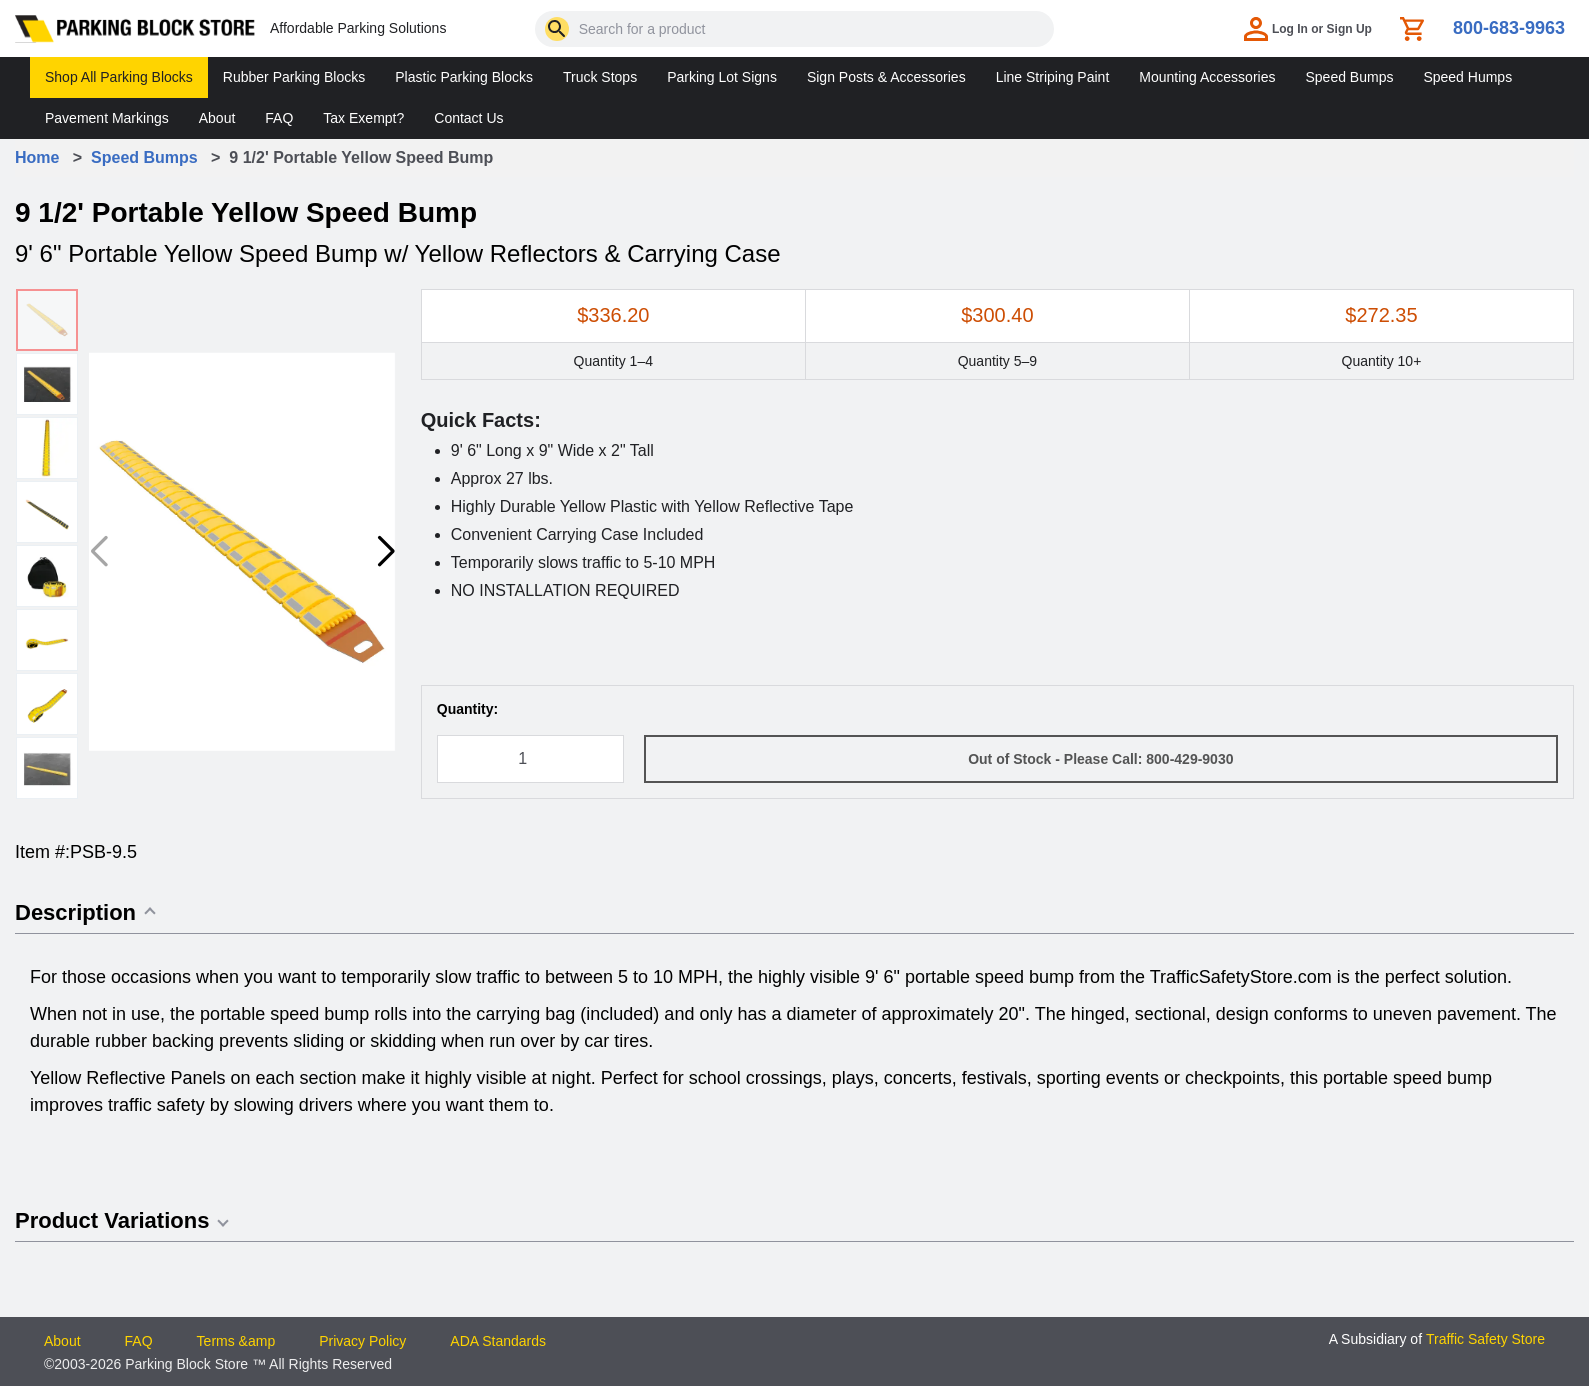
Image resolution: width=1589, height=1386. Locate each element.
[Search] (557, 29)
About (217, 118)
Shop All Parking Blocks (119, 77)
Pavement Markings (107, 118)
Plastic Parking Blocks (464, 77)
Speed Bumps (1349, 77)
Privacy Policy (362, 1341)
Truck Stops (600, 77)
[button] (385, 552)
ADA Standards (498, 1341)
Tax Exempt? (363, 118)
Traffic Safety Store (1485, 1339)
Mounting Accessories (1207, 77)
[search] (557, 29)
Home (37, 157)
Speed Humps (1467, 77)
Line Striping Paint (1053, 77)
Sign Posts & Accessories (886, 77)
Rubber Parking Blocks (294, 77)
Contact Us (468, 118)
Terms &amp (236, 1341)
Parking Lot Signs (722, 77)
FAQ (279, 118)
